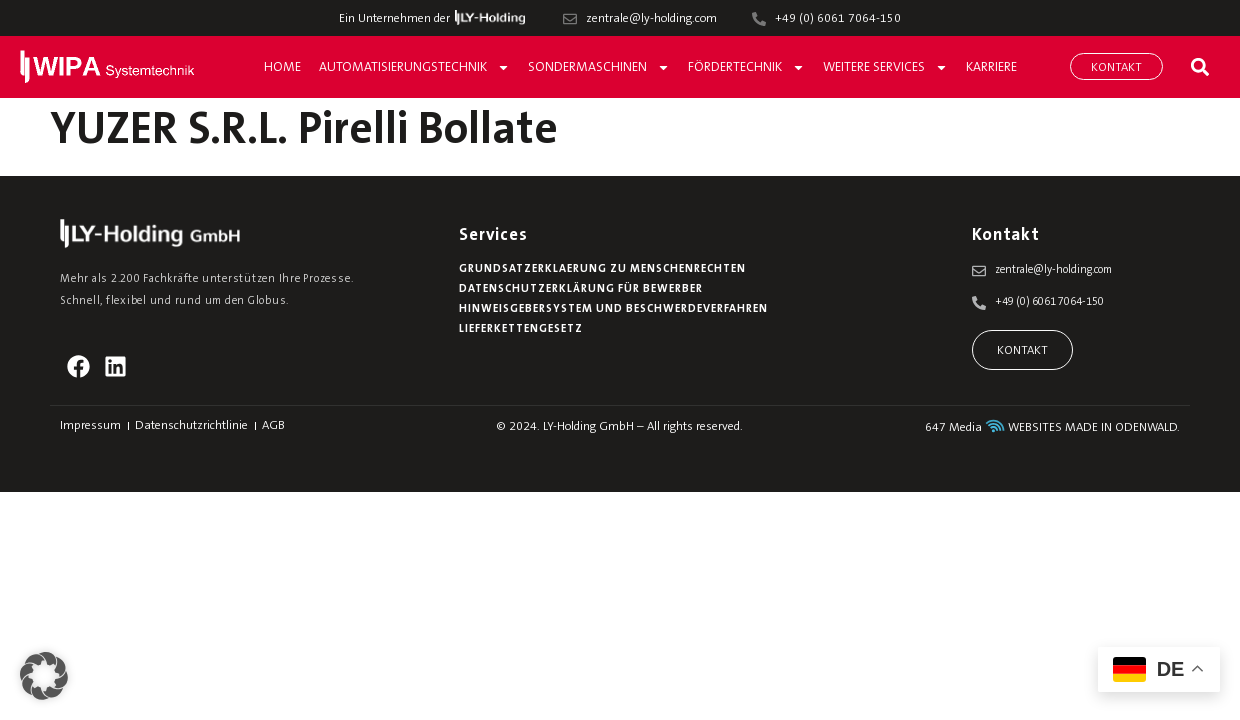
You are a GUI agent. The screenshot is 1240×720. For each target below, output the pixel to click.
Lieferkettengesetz (521, 329)
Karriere (991, 67)
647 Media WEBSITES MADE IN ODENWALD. (1052, 428)
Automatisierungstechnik (414, 67)
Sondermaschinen (599, 67)
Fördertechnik (746, 67)
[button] (1199, 66)
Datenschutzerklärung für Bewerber (580, 289)
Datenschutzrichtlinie (191, 426)
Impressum (90, 426)
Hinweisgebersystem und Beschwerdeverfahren (612, 309)
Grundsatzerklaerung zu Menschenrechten (602, 269)
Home (282, 67)
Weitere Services (885, 67)
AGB (273, 426)
